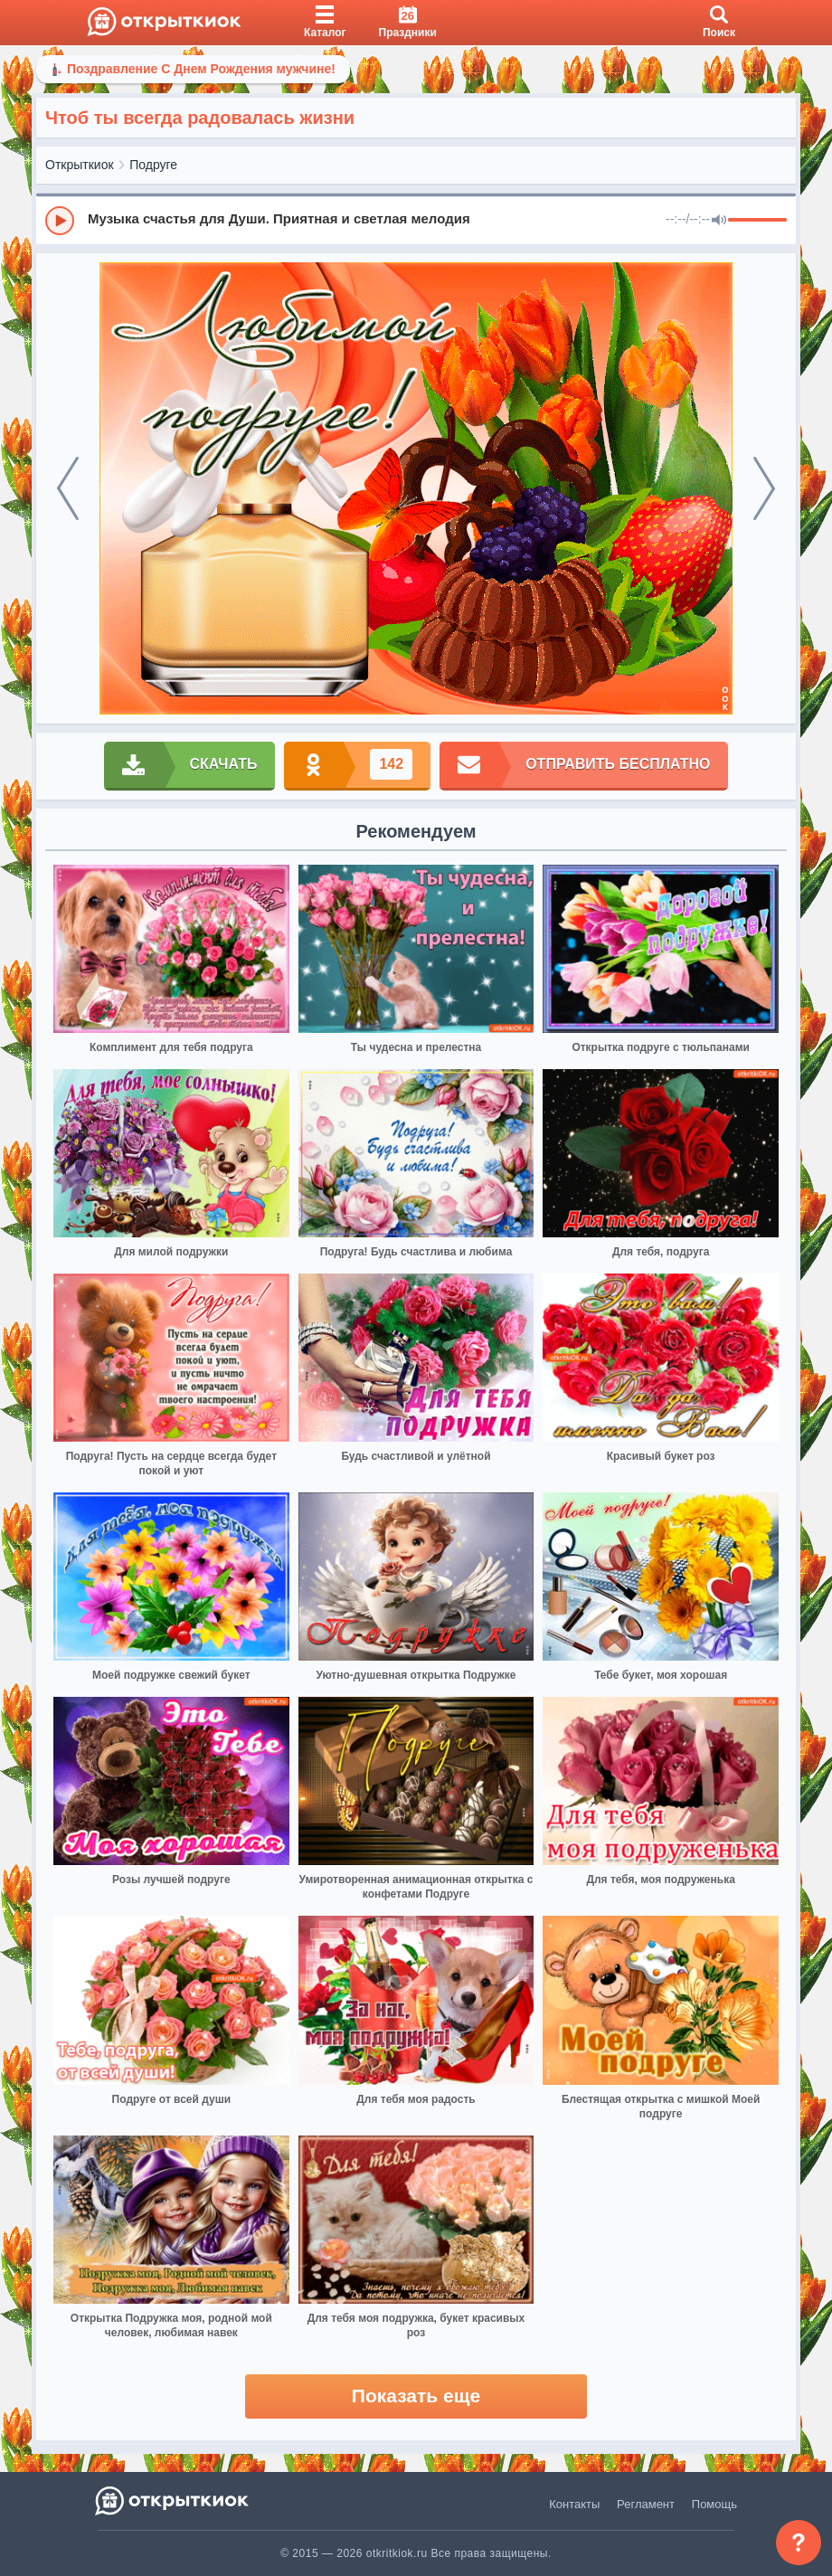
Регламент (646, 2504)
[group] (416, 219)
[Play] (59, 220)
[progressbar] (757, 220)
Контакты (574, 2504)
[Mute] (719, 221)
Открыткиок (79, 164)
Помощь (714, 2504)
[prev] (68, 488)
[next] (764, 488)
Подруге (153, 164)
